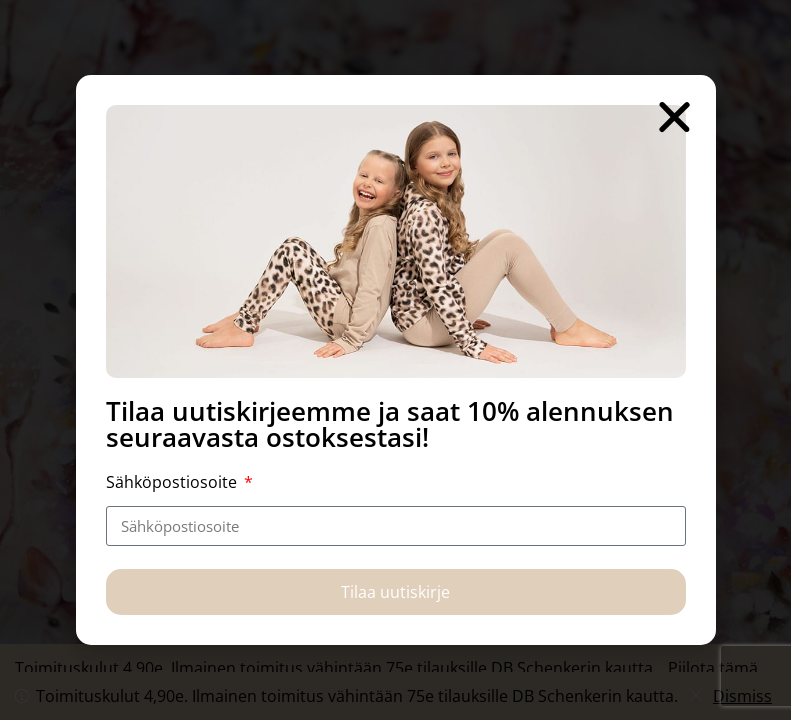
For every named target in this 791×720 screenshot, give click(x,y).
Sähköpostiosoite (173, 482)
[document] (395, 360)
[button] (674, 116)
